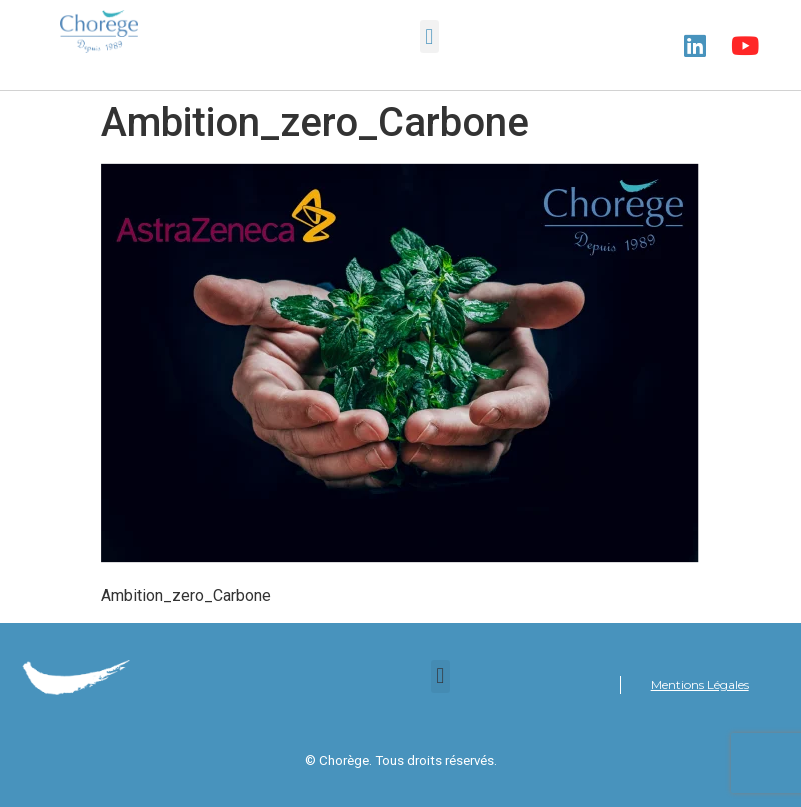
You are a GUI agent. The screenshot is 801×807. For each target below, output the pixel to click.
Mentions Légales (700, 684)
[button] (429, 36)
